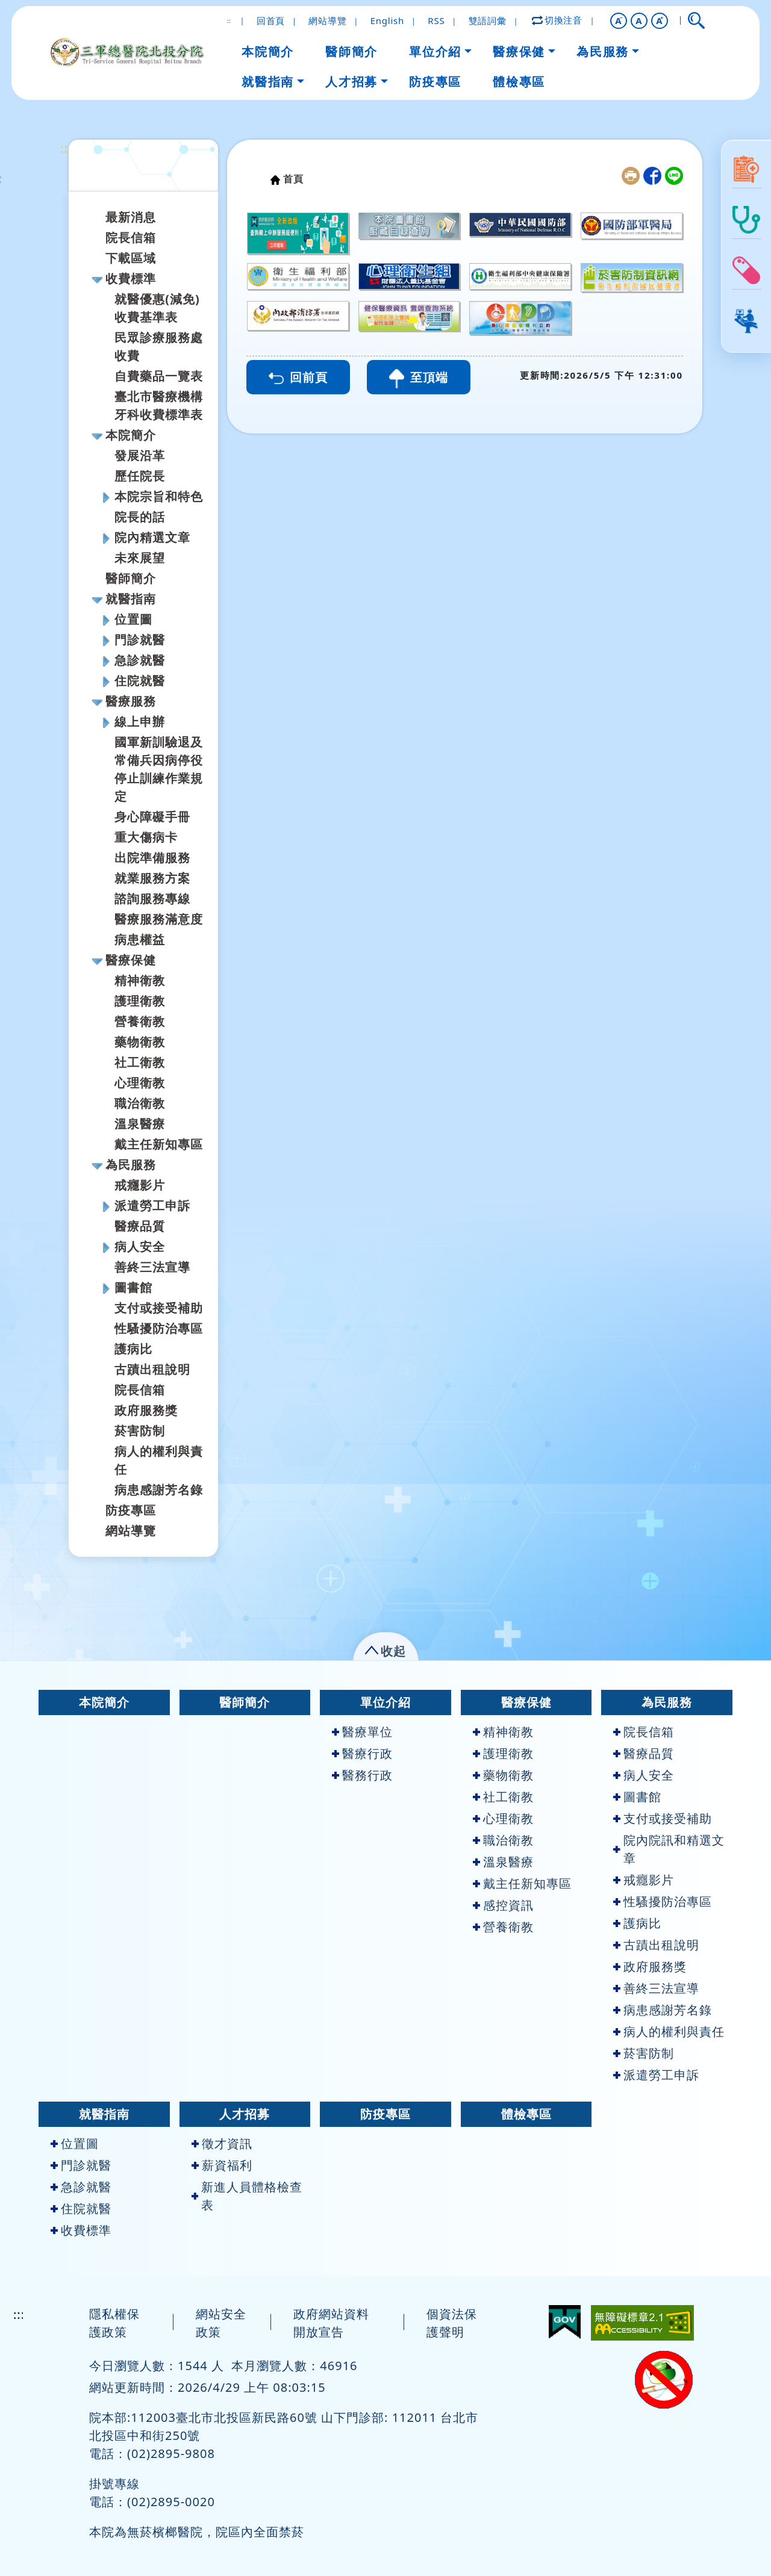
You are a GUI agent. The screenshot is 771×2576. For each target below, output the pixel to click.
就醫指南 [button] (267, 81)
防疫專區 (130, 1510)
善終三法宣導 (152, 1267)
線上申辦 (139, 721)
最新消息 (130, 217)
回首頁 (271, 20)
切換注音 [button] (557, 20)
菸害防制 (139, 1431)
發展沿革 (139, 455)
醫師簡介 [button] (351, 51)
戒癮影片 (139, 1185)
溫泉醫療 (139, 1124)
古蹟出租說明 (152, 1369)
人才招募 (244, 2114)
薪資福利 (222, 2165)
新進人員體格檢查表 (247, 2196)
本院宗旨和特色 (158, 496)
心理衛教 (139, 1083)
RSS (436, 20)
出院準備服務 (152, 857)
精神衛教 (139, 980)
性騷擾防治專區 (158, 1328)
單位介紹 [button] (435, 51)
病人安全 (139, 1246)
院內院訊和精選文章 (669, 1849)
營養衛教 (139, 1021)
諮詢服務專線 (152, 898)
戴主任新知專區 (158, 1144)
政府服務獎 (146, 1410)
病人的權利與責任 (669, 2031)
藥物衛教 (139, 1042)
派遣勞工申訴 (152, 1205)
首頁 (293, 178)
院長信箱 (130, 237)
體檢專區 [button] (519, 81)
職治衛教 (139, 1103)
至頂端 (418, 378)
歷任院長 (139, 476)
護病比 (133, 1349)
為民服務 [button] (602, 51)
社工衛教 (139, 1062)
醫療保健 (130, 960)
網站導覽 (327, 20)
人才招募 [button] (351, 81)
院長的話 (139, 517)
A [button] (638, 20)
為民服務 (130, 1164)
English (387, 20)
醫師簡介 (130, 578)
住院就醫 (139, 680)
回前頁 (298, 377)
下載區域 (130, 258)
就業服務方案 (152, 878)
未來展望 (139, 558)
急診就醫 (139, 660)
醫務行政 (362, 1775)
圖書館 (133, 1287)
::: (66, 148)
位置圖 (133, 619)
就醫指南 (130, 599)
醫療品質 (139, 1226)
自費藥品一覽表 (158, 376)
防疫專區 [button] (435, 81)
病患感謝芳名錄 (158, 1490)
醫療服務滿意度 (158, 919)
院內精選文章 (152, 537)
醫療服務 (130, 701)
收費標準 (130, 278)
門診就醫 (139, 640)
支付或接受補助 (158, 1308)
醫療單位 (362, 1732)
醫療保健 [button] (519, 51)
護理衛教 (139, 1001)
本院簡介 (130, 435)
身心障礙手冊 (152, 816)
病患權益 (139, 939)
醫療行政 (362, 1753)
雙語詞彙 (488, 20)
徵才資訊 (222, 2143)
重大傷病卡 (146, 837)
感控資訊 (503, 1905)
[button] (618, 21)
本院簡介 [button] (267, 51)
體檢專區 (526, 2114)
